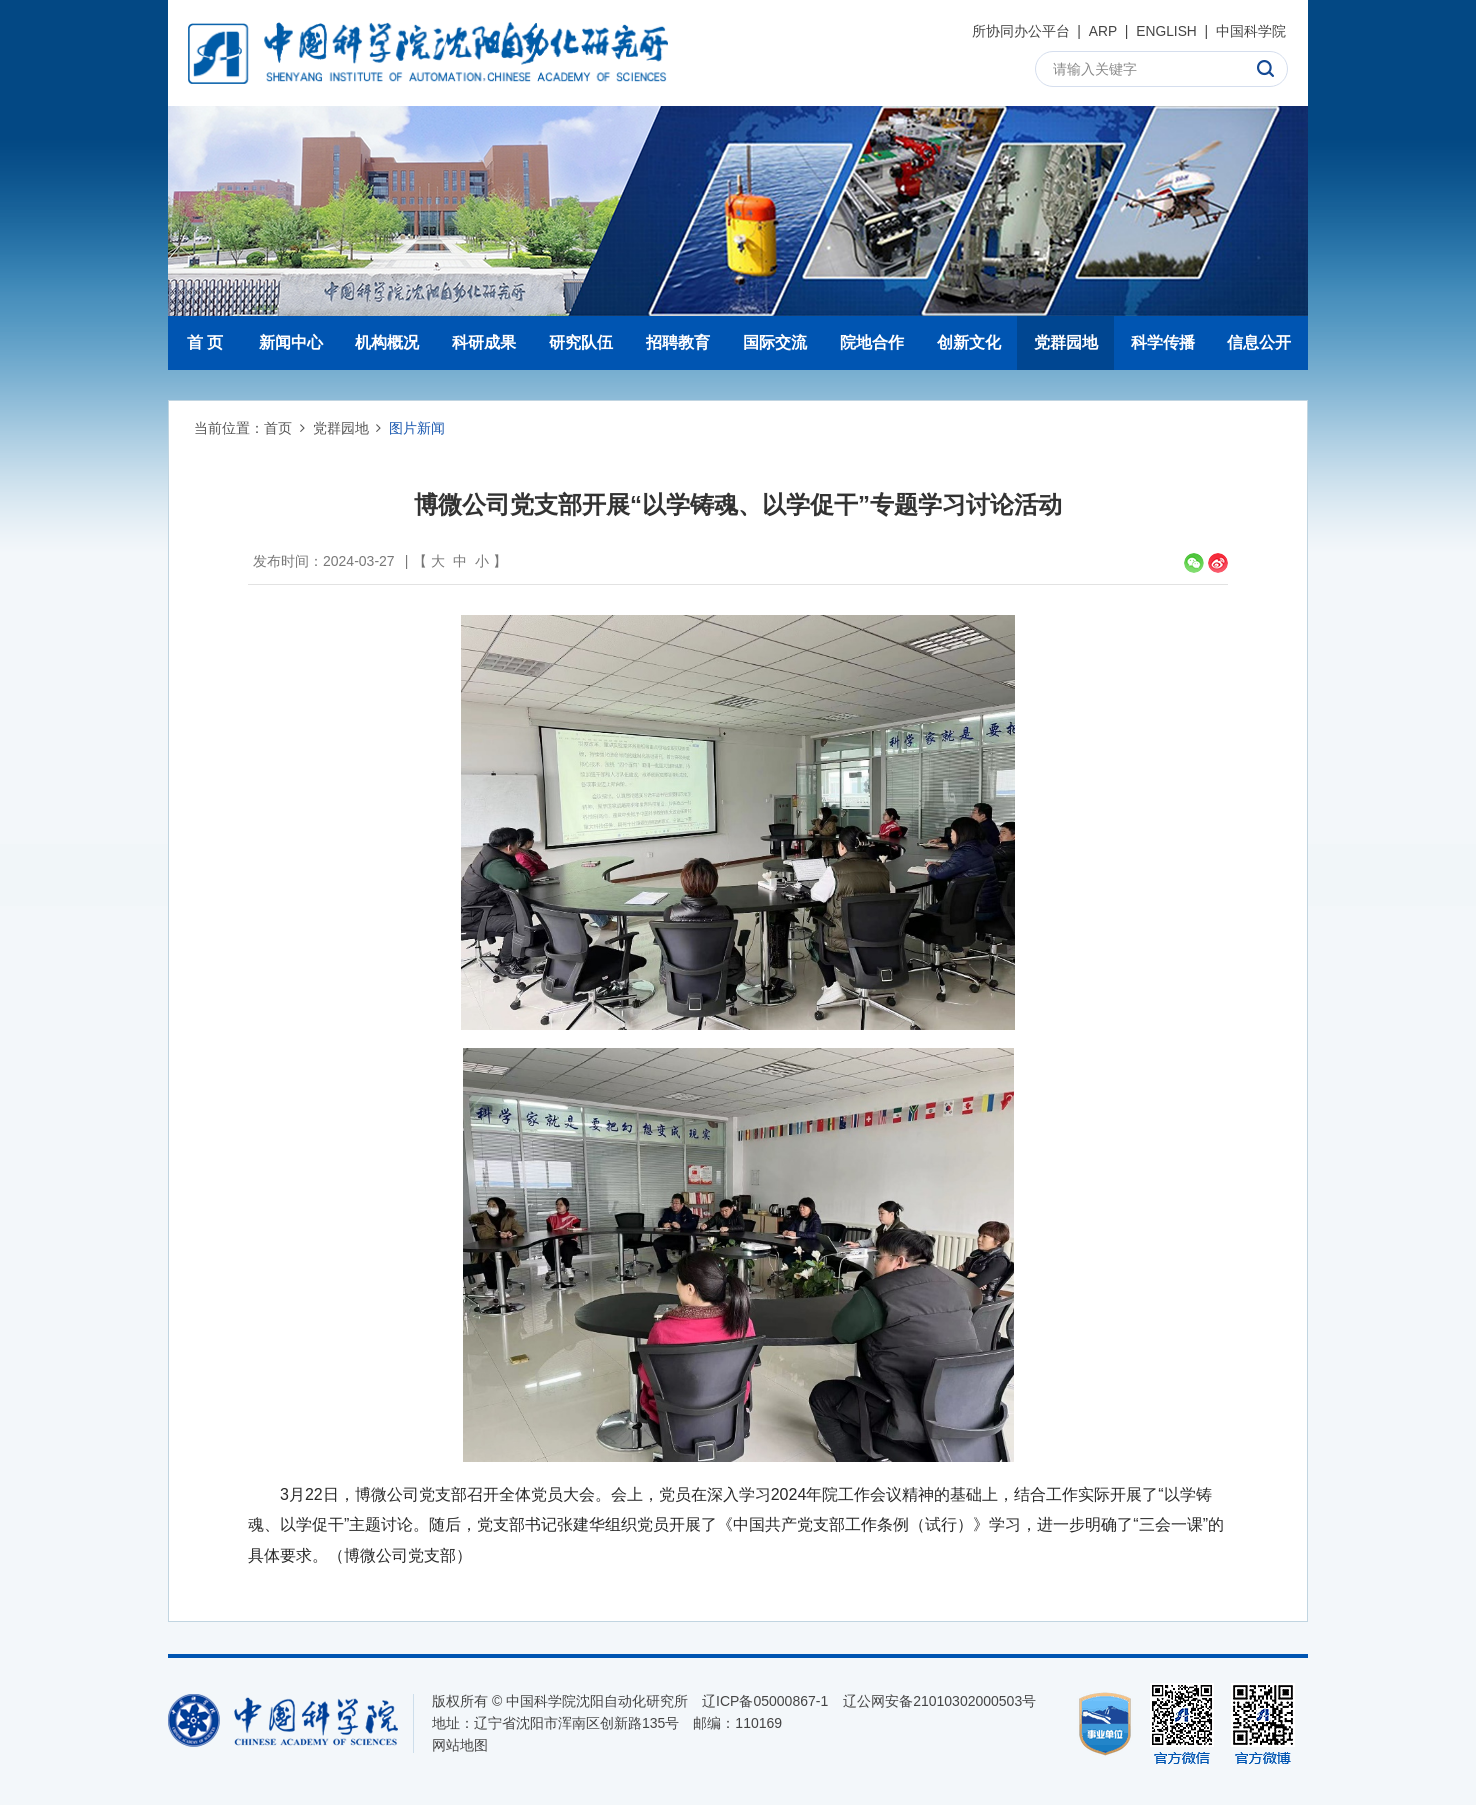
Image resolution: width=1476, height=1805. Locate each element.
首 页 (205, 342)
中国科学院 (1251, 31)
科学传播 (1163, 342)
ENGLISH (1165, 31)
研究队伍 (581, 342)
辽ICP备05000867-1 (765, 1701)
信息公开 (1259, 342)
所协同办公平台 (1019, 31)
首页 (278, 428)
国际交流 (775, 342)
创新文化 (969, 342)
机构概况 (387, 342)
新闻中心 (291, 342)
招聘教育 (678, 342)
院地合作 (872, 342)
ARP (1102, 31)
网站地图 (460, 1745)
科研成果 (484, 342)
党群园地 (1066, 342)
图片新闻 (417, 428)
